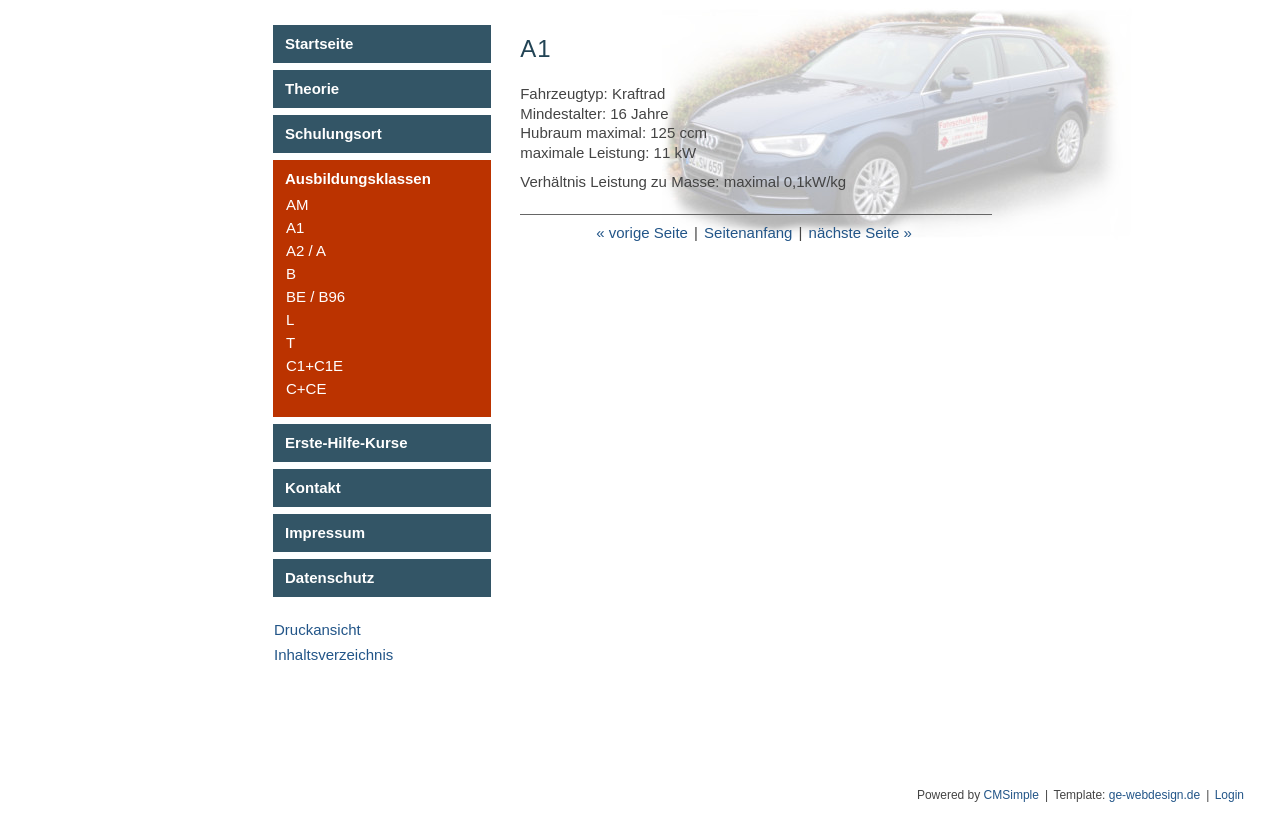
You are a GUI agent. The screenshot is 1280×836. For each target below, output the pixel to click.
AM (297, 204)
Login (1229, 795)
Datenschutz (329, 577)
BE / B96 (315, 296)
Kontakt (313, 487)
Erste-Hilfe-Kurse (346, 442)
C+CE (306, 388)
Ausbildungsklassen (358, 178)
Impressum (325, 532)
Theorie (312, 88)
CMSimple (1011, 795)
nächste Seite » (860, 232)
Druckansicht (317, 629)
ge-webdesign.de (1154, 795)
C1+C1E (314, 365)
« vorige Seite (642, 232)
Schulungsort (333, 133)
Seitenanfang (748, 232)
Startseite (319, 43)
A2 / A (306, 250)
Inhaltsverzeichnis (333, 654)
